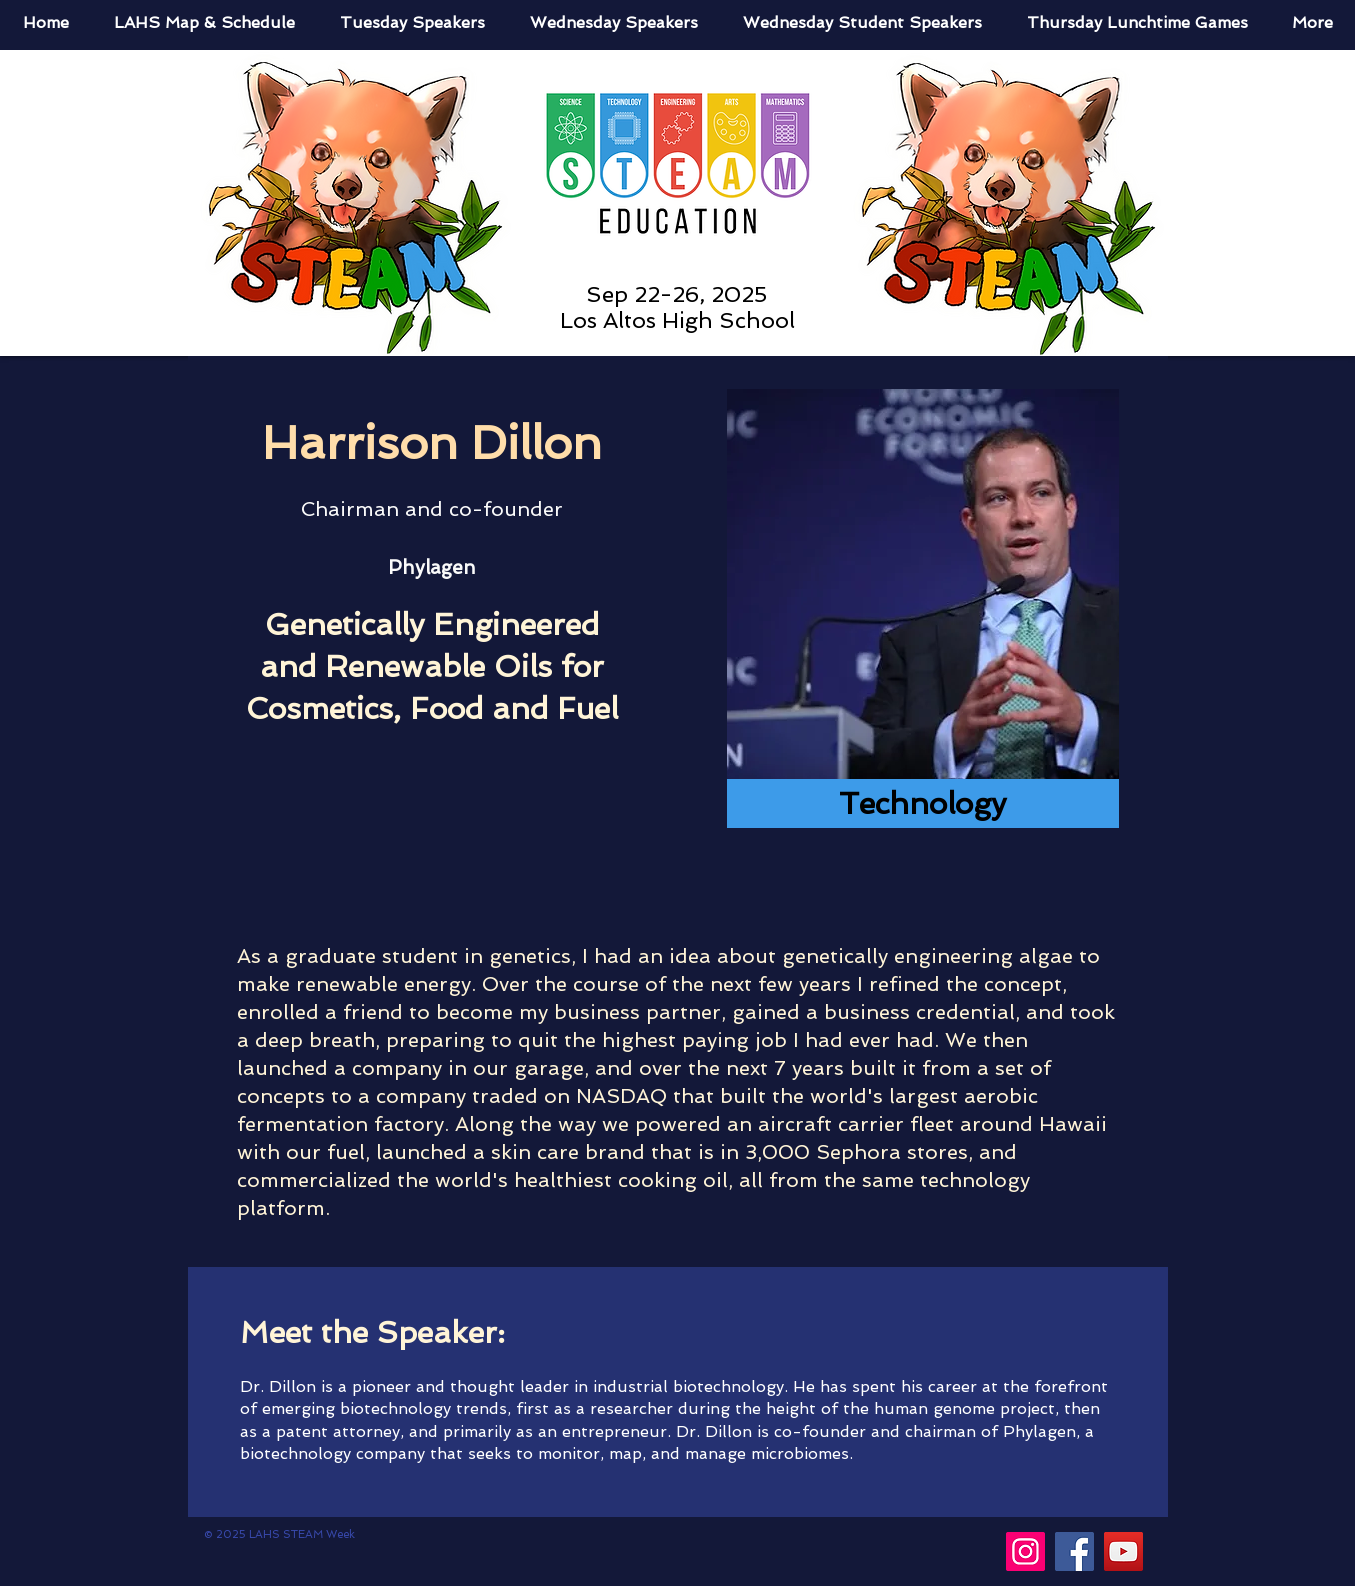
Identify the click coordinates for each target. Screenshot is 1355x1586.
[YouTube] (1123, 1551)
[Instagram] (1025, 1551)
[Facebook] (1074, 1551)
